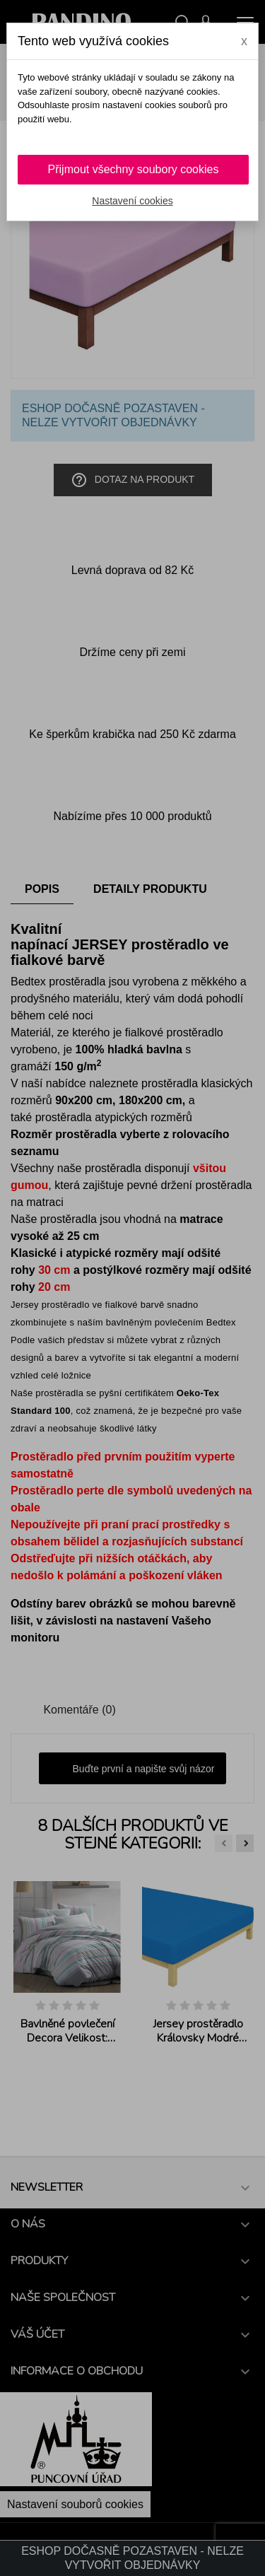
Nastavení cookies (132, 200)
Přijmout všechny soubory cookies (133, 169)
